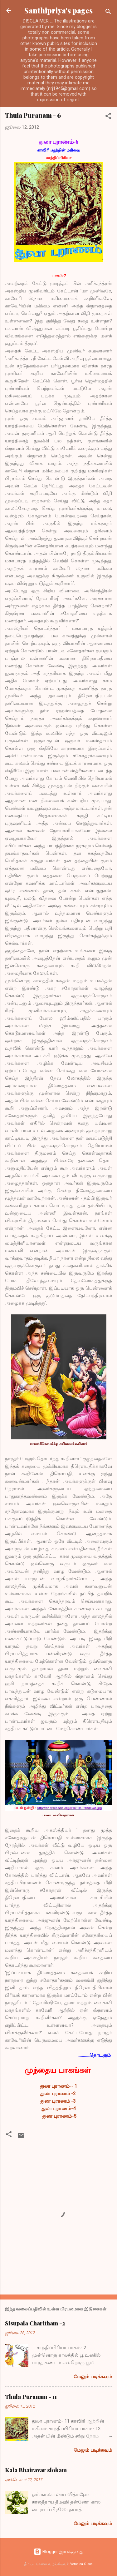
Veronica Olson (81, 2564)
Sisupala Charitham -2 (35, 2323)
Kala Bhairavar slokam (36, 2470)
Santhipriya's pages (58, 10)
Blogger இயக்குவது (59, 2551)
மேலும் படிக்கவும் (93, 2376)
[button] (108, 117)
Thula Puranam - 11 (31, 2396)
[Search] (108, 12)
